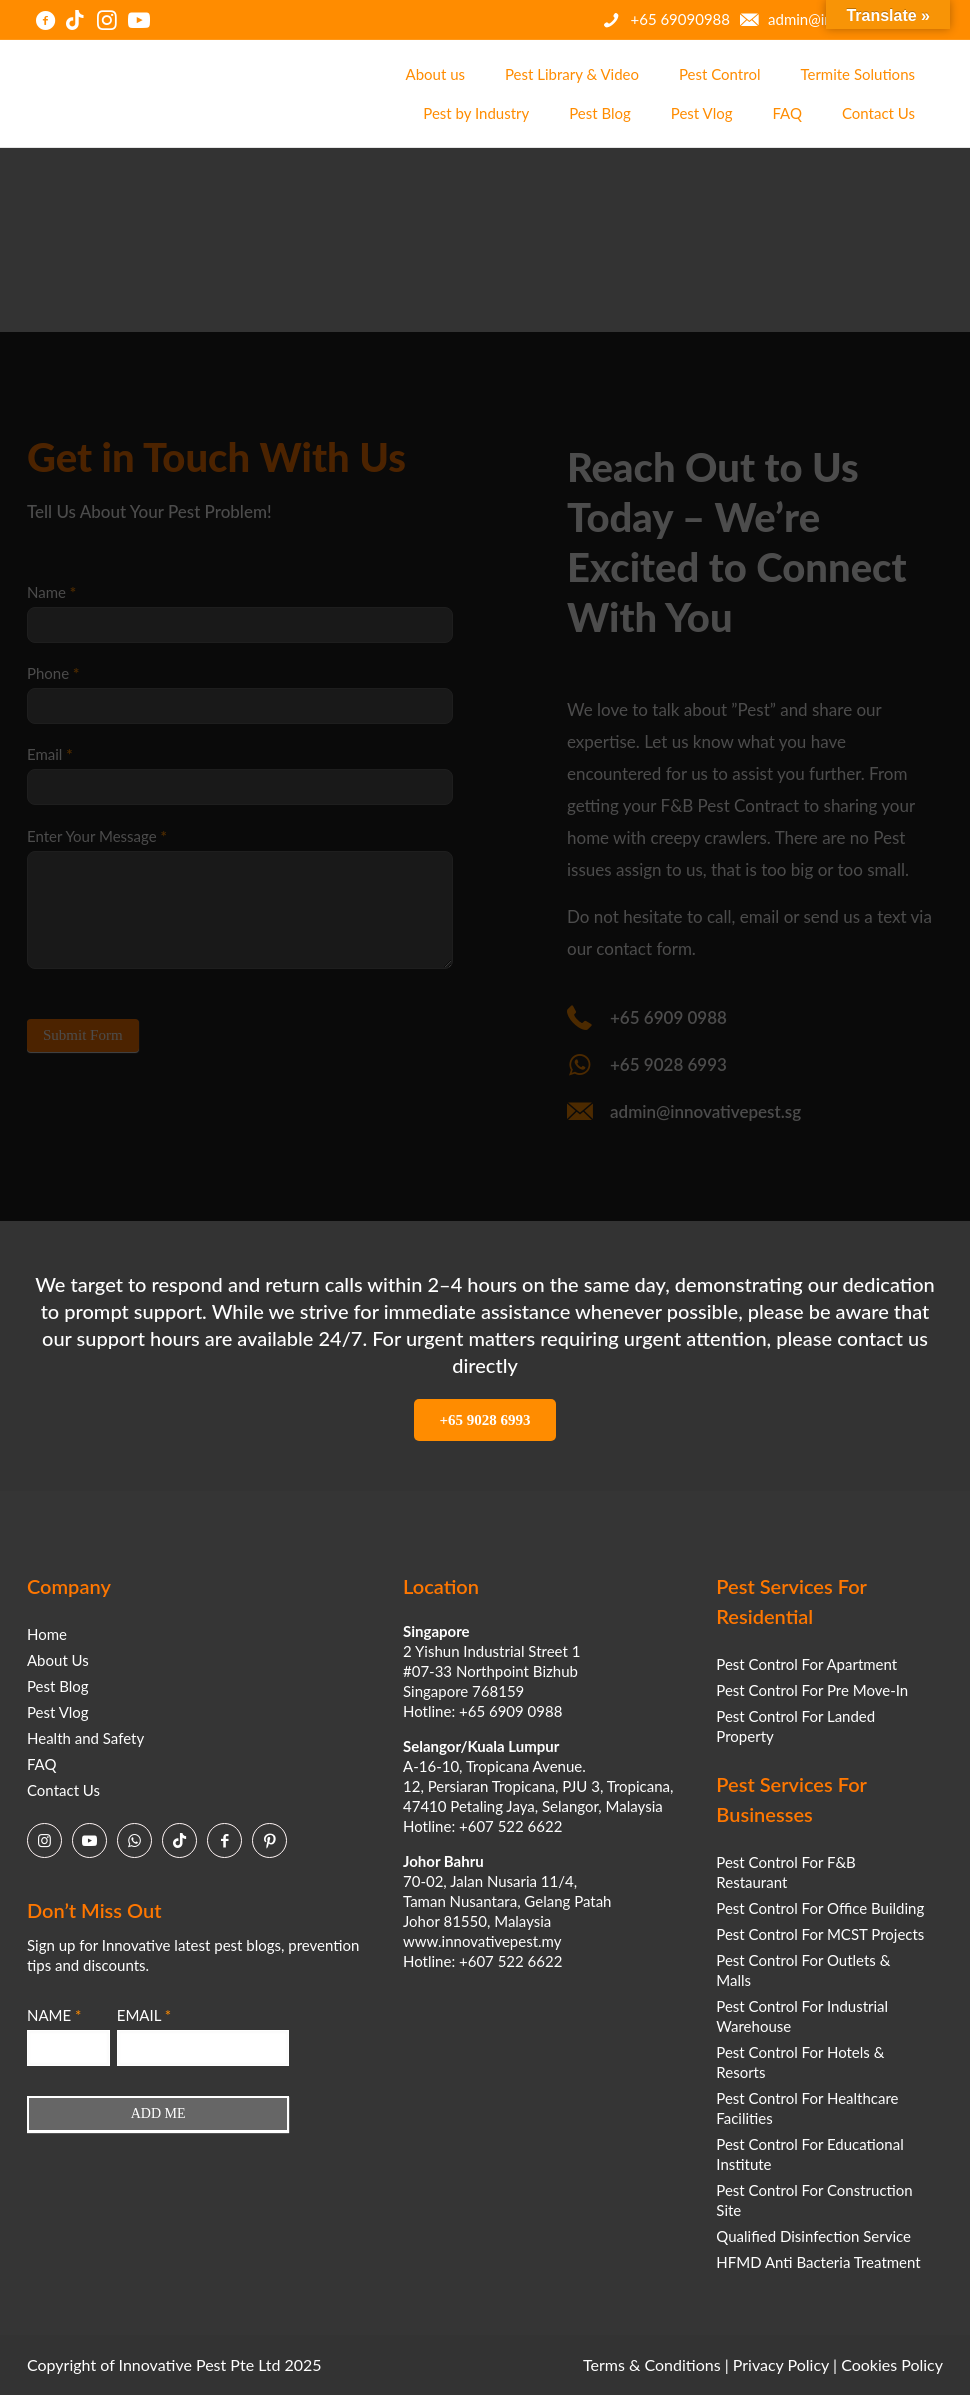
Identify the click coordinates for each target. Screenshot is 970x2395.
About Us (58, 1660)
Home (47, 1634)
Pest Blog (58, 1686)
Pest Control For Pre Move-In (812, 1690)
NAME (54, 2015)
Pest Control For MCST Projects (820, 1934)
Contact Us (63, 1790)
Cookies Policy (892, 2364)
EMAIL (144, 2015)
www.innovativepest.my (482, 1941)
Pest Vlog (58, 1712)
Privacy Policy (781, 2364)
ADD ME (158, 2113)
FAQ (42, 1764)
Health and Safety (85, 1738)
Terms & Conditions (652, 2364)
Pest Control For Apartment (806, 1664)
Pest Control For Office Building (820, 1908)
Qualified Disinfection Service (813, 2236)
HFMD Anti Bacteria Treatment (818, 2262)
